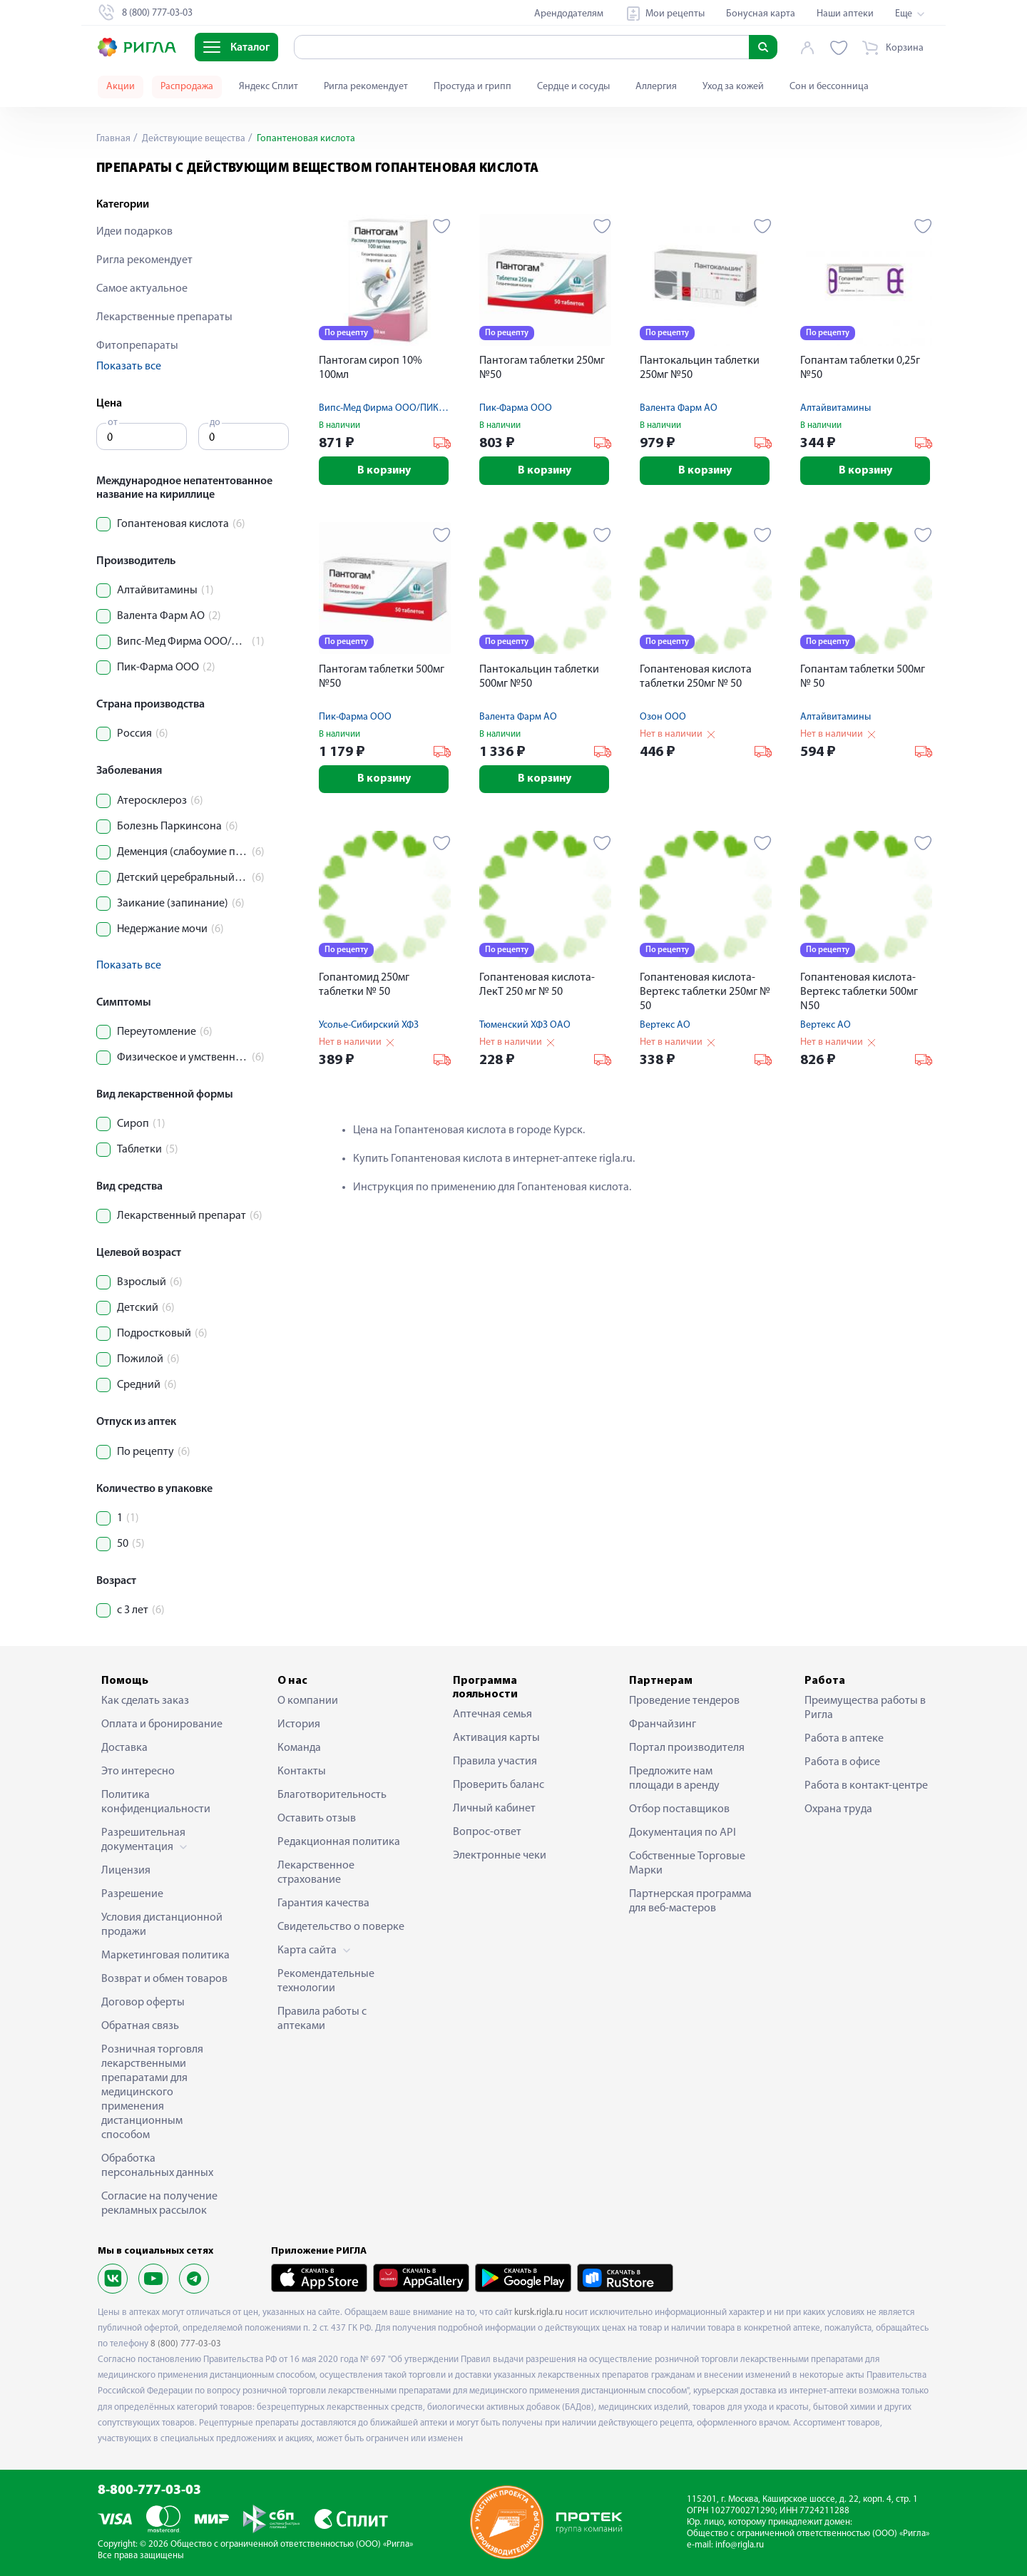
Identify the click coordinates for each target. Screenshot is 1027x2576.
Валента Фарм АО (678, 408)
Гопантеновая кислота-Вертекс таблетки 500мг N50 (859, 993)
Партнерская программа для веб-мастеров (690, 1901)
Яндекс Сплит (268, 86)
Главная (113, 138)
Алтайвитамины (835, 408)
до (215, 422)
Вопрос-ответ (487, 1832)
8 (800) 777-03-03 (185, 2343)
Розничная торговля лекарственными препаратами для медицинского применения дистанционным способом (152, 2092)
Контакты (301, 1771)
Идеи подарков (134, 231)
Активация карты (496, 1738)
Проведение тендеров (684, 1701)
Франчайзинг (662, 1724)
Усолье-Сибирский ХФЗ (369, 1026)
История (298, 1724)
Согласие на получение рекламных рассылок (159, 2204)
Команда (299, 1748)
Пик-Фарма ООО (515, 408)
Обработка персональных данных (157, 2166)
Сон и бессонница (829, 86)
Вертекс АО (665, 1026)
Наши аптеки (845, 14)
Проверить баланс (498, 1785)
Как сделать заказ (145, 1701)
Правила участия (495, 1761)
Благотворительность (332, 1795)
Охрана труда (838, 1809)
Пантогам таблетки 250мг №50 (542, 368)
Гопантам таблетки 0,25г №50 (860, 368)
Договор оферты (143, 2002)
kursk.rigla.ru (538, 2312)
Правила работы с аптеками (322, 2019)
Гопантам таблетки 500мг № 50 (862, 677)
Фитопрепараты (137, 346)
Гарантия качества (323, 1903)
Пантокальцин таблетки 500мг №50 (539, 677)
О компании (307, 1701)
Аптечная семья (492, 1714)
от (113, 422)
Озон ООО (663, 717)
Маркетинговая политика (165, 1955)
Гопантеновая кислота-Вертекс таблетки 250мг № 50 (705, 993)
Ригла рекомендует (366, 86)
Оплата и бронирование (162, 1724)
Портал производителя (687, 1748)
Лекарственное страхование (315, 1873)
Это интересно (138, 1771)
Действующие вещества (192, 138)
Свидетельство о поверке (340, 1927)
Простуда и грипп (472, 86)
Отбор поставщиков (679, 1809)
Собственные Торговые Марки (687, 1863)
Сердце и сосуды (573, 86)
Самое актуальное (142, 289)
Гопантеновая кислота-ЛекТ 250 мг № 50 (537, 985)
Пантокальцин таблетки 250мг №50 (700, 368)
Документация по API (682, 1833)
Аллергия (656, 86)
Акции (120, 86)
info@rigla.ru (739, 2545)
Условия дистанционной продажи (162, 1925)
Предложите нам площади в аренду (674, 1779)
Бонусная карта (760, 14)
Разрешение (132, 1894)
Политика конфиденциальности (155, 1802)
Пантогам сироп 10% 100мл (370, 368)
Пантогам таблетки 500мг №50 (381, 677)
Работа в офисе (842, 1762)
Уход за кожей (733, 86)
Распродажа (186, 86)
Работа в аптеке (844, 1738)
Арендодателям (568, 14)
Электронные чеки (499, 1855)
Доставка (124, 1748)
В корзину (384, 470)
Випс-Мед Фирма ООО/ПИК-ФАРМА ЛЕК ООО (417, 408)
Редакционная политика (338, 1842)
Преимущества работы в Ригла (865, 1708)
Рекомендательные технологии (325, 1981)
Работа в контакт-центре (866, 1786)
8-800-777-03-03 (149, 2491)
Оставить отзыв (316, 1818)
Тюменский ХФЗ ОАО (525, 1026)
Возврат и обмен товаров (164, 1979)
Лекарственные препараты (164, 317)
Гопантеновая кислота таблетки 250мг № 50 (696, 677)
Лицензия (125, 1870)
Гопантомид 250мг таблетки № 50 (364, 985)
